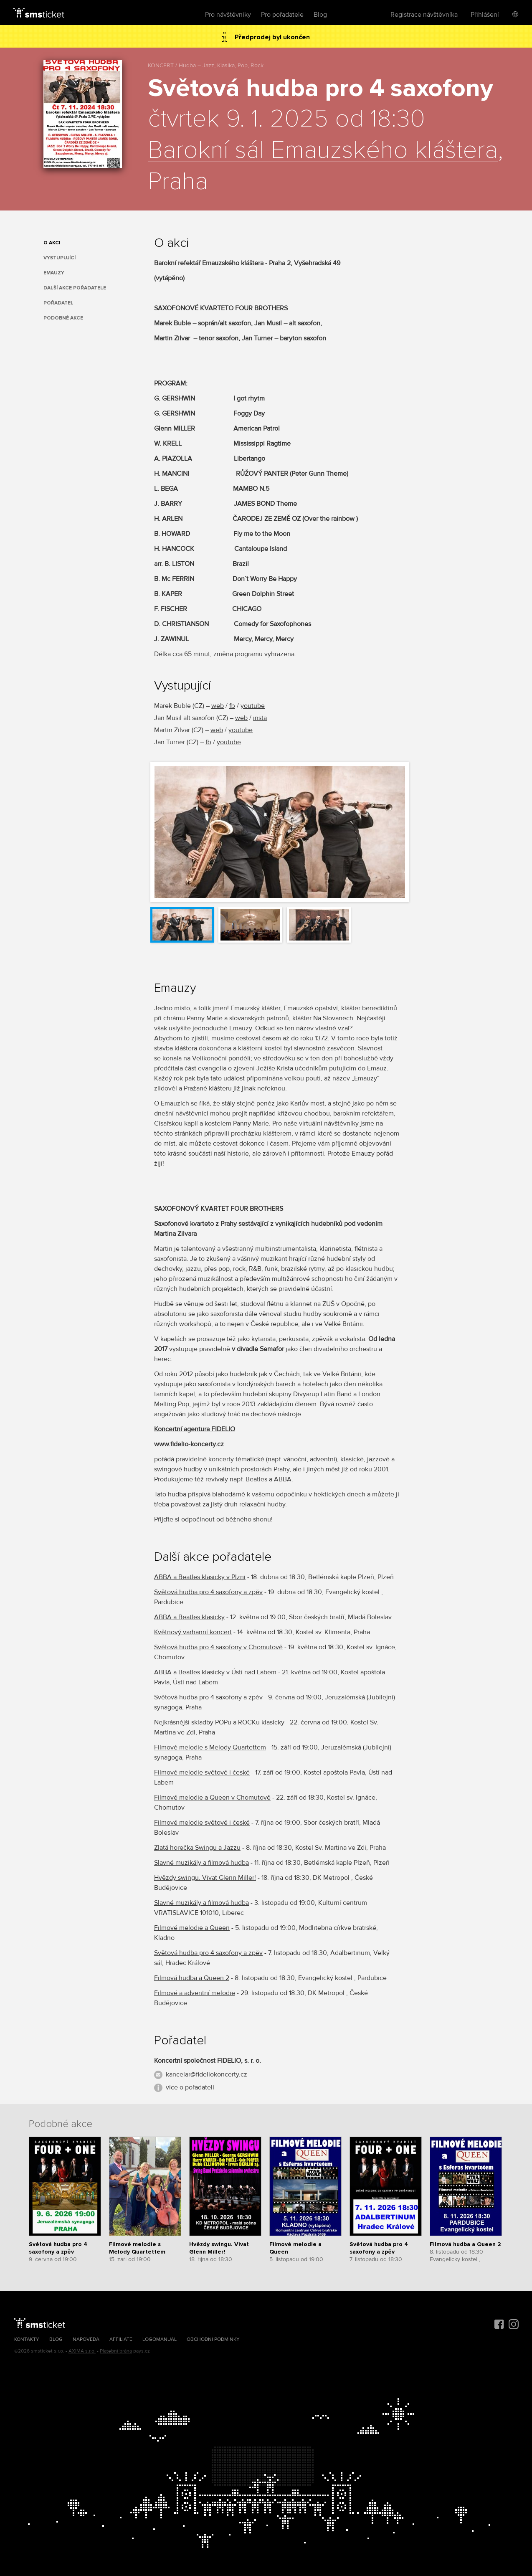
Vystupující (59, 258)
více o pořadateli (190, 2087)
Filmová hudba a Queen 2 (191, 1978)
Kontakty (26, 2339)
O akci (51, 243)
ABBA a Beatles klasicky (189, 1617)
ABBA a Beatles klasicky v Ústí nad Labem (215, 1672)
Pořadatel (58, 303)
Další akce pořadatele (74, 288)
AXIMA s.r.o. (82, 2351)
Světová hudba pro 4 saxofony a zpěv (208, 1592)
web (217, 706)
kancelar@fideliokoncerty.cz (206, 2074)
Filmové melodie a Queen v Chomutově (212, 1797)
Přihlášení (485, 14)
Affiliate (120, 2339)
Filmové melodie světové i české (202, 1772)
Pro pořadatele (282, 14)
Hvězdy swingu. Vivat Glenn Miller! (205, 1878)
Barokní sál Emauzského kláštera (323, 150)
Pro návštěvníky (228, 14)
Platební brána (116, 2351)
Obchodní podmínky (213, 2339)
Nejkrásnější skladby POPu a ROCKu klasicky (219, 1722)
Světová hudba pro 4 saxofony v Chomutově (218, 1647)
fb (232, 706)
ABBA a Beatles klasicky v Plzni (200, 1577)
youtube (253, 706)
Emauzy (53, 273)
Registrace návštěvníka (424, 14)
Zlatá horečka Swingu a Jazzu (197, 1847)
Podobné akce (63, 318)
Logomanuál (159, 2339)
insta (260, 718)
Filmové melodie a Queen (192, 1928)
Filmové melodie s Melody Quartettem (210, 1747)
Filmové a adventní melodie (194, 1993)
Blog (320, 14)
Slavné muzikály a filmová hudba (201, 1862)
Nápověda (86, 2339)
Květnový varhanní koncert (193, 1632)
